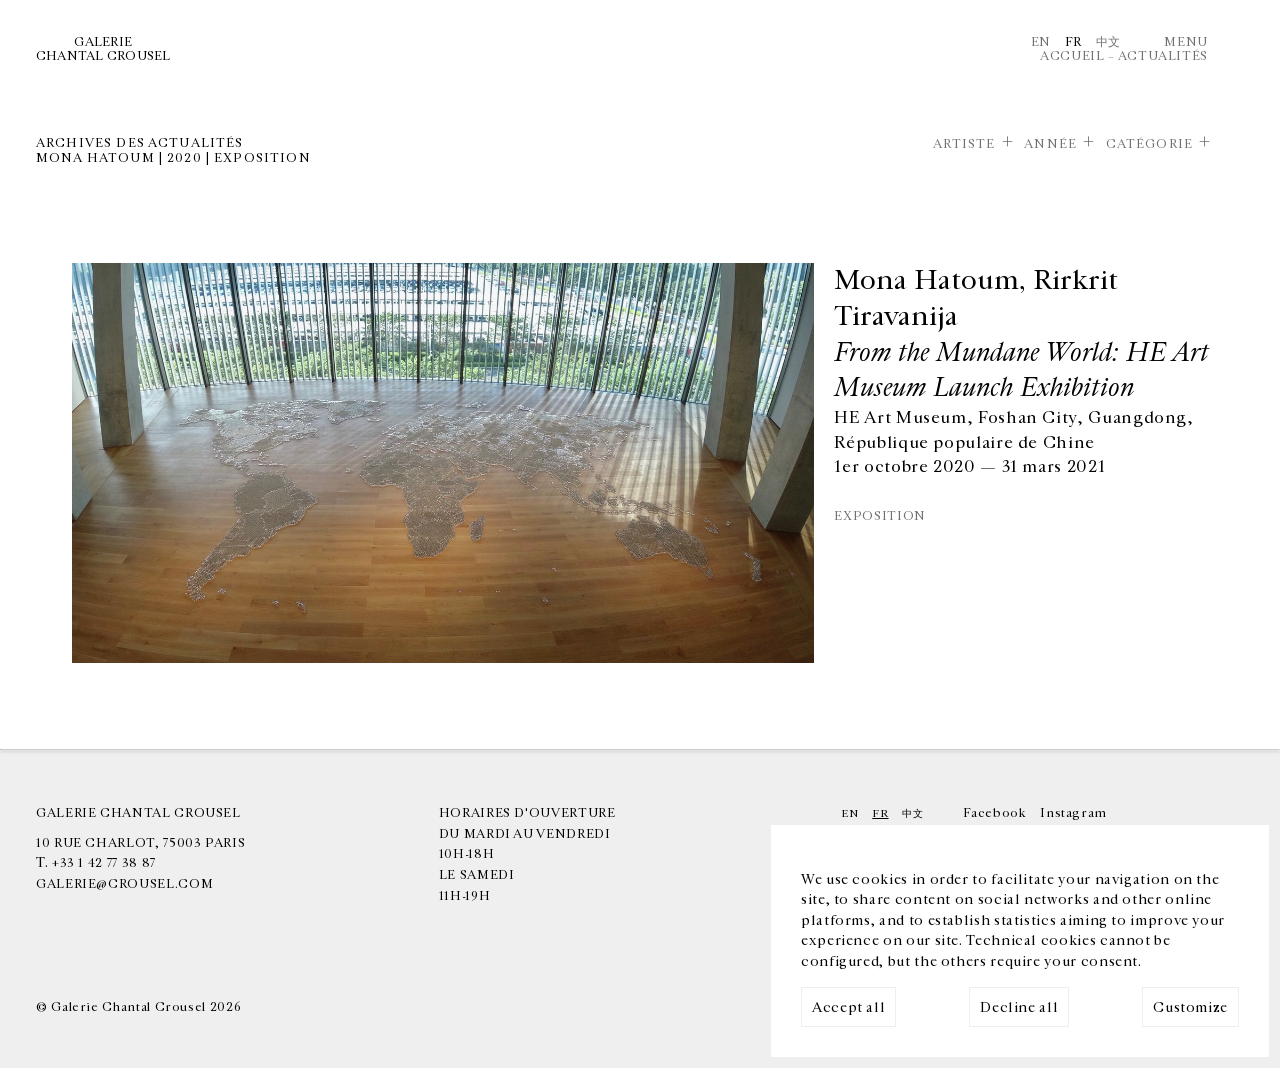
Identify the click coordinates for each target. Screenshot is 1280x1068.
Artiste (964, 144)
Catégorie (1149, 144)
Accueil (1072, 56)
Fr (1073, 42)
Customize (1190, 1007)
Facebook (994, 813)
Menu (1186, 42)
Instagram (1073, 813)
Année (1050, 144)
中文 (1108, 42)
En (1041, 42)
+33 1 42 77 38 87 (104, 863)
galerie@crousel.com (124, 884)
